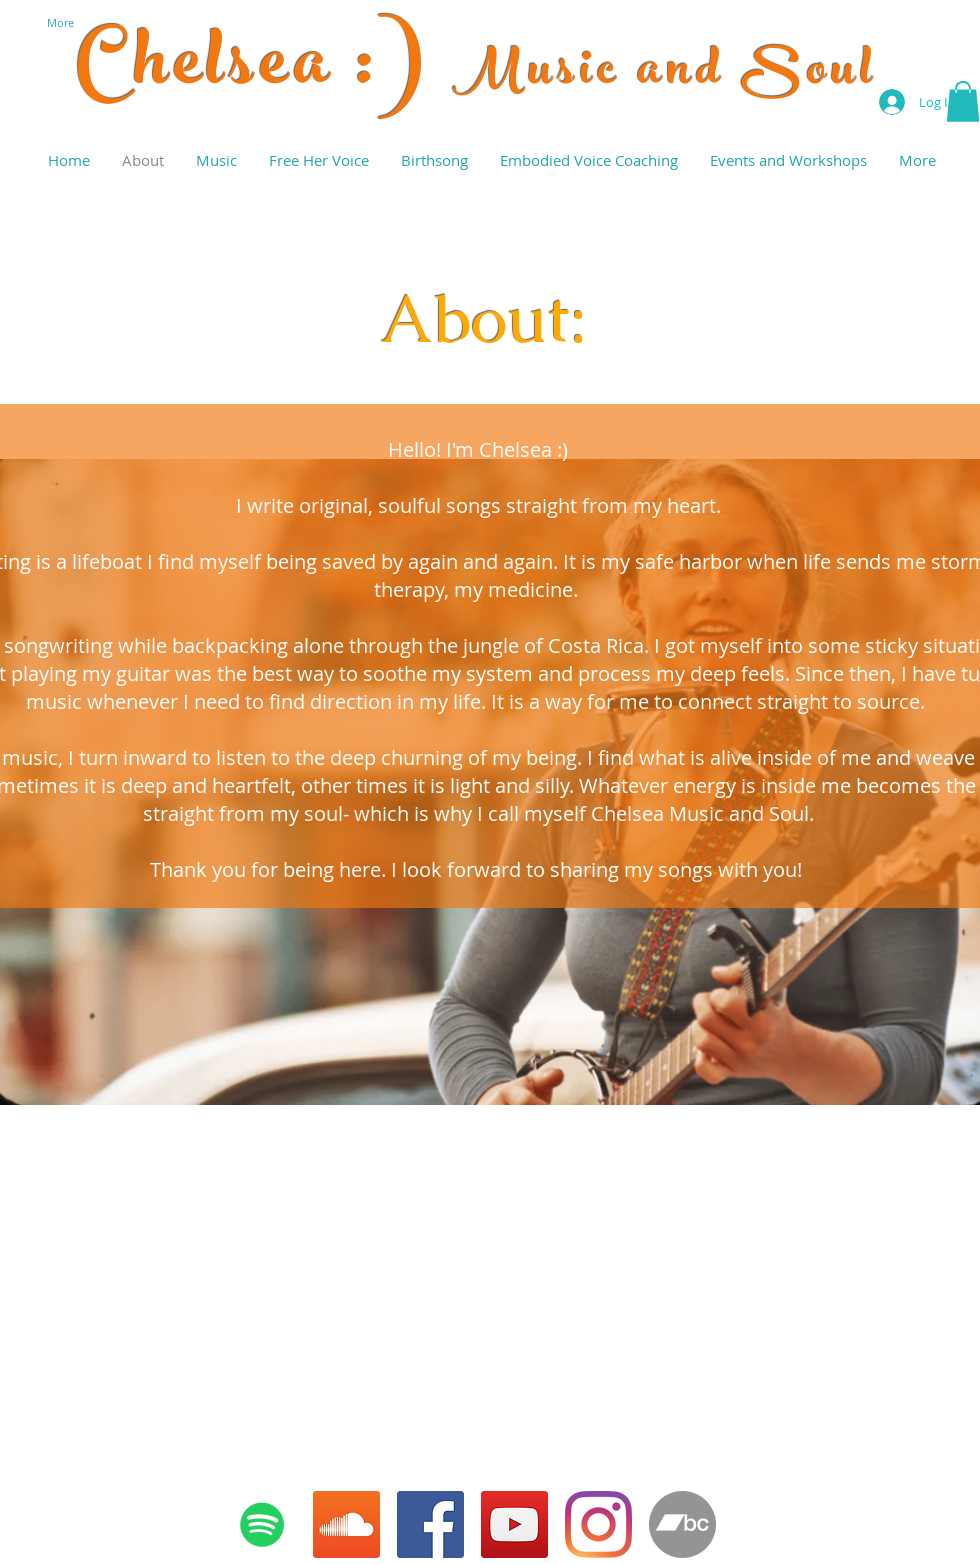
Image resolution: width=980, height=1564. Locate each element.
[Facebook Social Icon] (430, 1524)
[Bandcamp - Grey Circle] (682, 1524)
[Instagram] (598, 1524)
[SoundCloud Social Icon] (346, 1524)
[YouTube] (514, 1524)
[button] (963, 101)
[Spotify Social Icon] (262, 1524)
